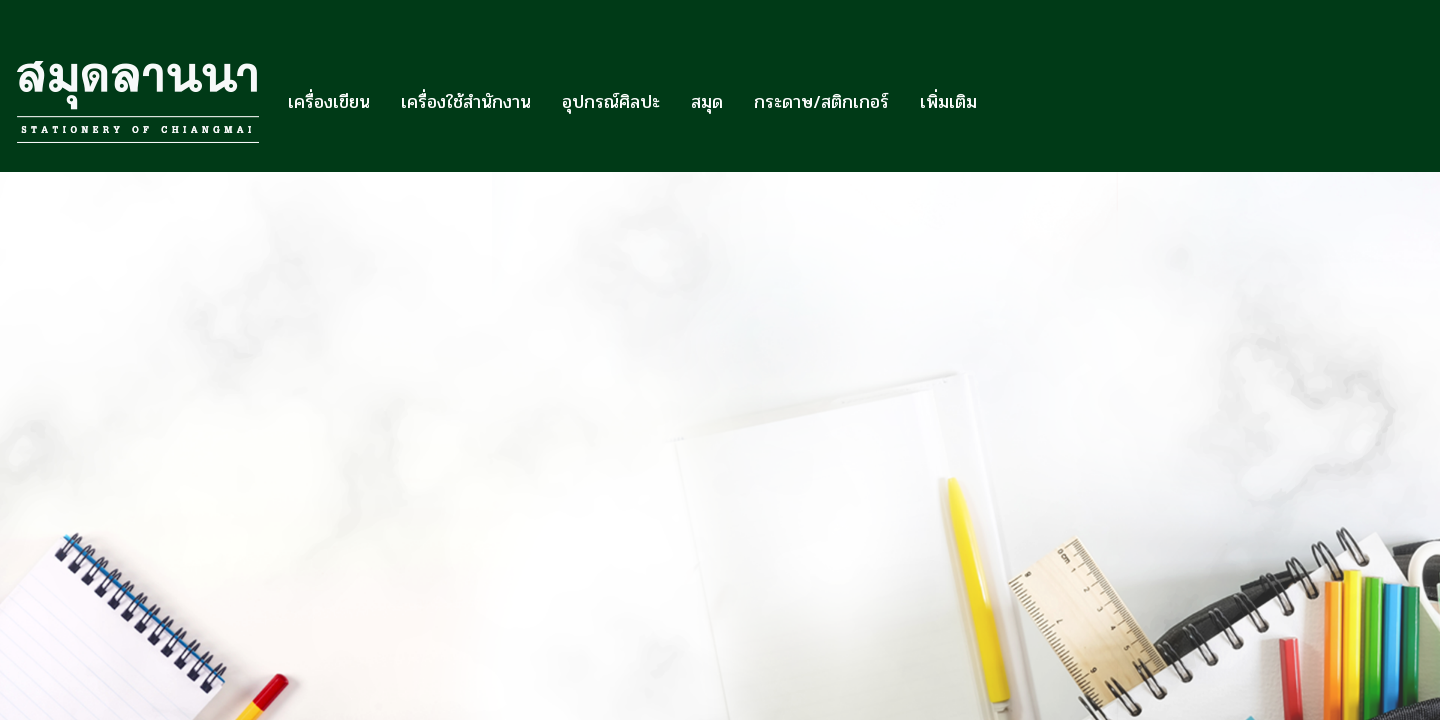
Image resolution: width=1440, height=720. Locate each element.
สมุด (707, 102)
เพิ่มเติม (948, 102)
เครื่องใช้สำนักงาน (466, 102)
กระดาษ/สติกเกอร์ (821, 102)
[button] (1010, 102)
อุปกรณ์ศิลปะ (611, 102)
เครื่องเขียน (329, 102)
